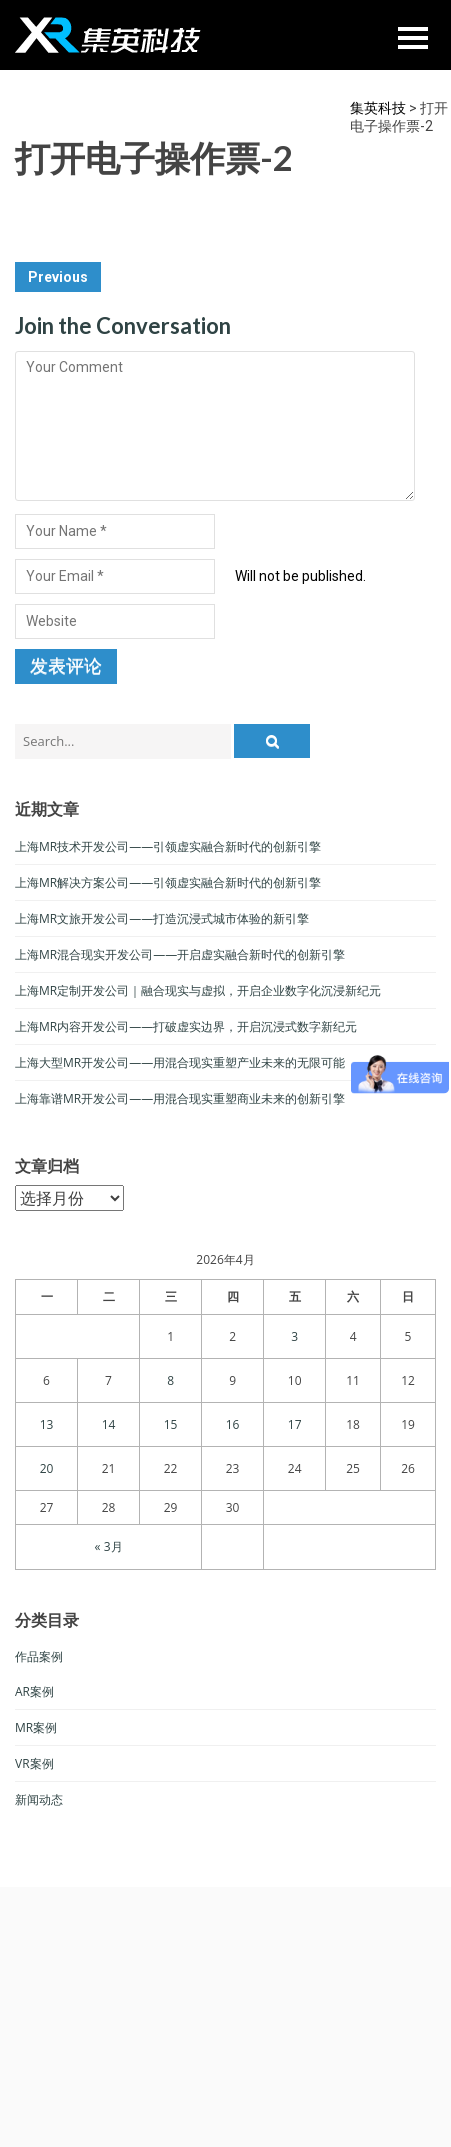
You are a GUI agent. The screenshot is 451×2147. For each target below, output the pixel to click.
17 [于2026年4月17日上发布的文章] (295, 1424)
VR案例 (34, 1763)
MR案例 (36, 1727)
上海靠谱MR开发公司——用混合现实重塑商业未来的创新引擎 (180, 1098)
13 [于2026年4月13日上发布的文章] (47, 1424)
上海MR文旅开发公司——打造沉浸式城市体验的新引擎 (162, 918)
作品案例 (39, 1656)
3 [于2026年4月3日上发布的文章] (294, 1336)
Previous (58, 277)
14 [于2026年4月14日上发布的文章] (109, 1424)
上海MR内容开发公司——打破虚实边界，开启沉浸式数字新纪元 (186, 1026)
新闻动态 (39, 1799)
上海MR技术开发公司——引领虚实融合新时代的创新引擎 (168, 846)
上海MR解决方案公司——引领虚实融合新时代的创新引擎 (168, 882)
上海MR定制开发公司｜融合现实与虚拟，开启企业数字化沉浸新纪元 (198, 990)
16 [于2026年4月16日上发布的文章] (233, 1424)
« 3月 (109, 1546)
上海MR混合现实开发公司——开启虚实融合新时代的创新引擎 (180, 954)
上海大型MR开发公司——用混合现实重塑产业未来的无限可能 (180, 1062)
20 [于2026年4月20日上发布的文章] (47, 1468)
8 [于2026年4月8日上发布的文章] (170, 1380)
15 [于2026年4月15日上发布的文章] (171, 1424)
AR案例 (34, 1691)
